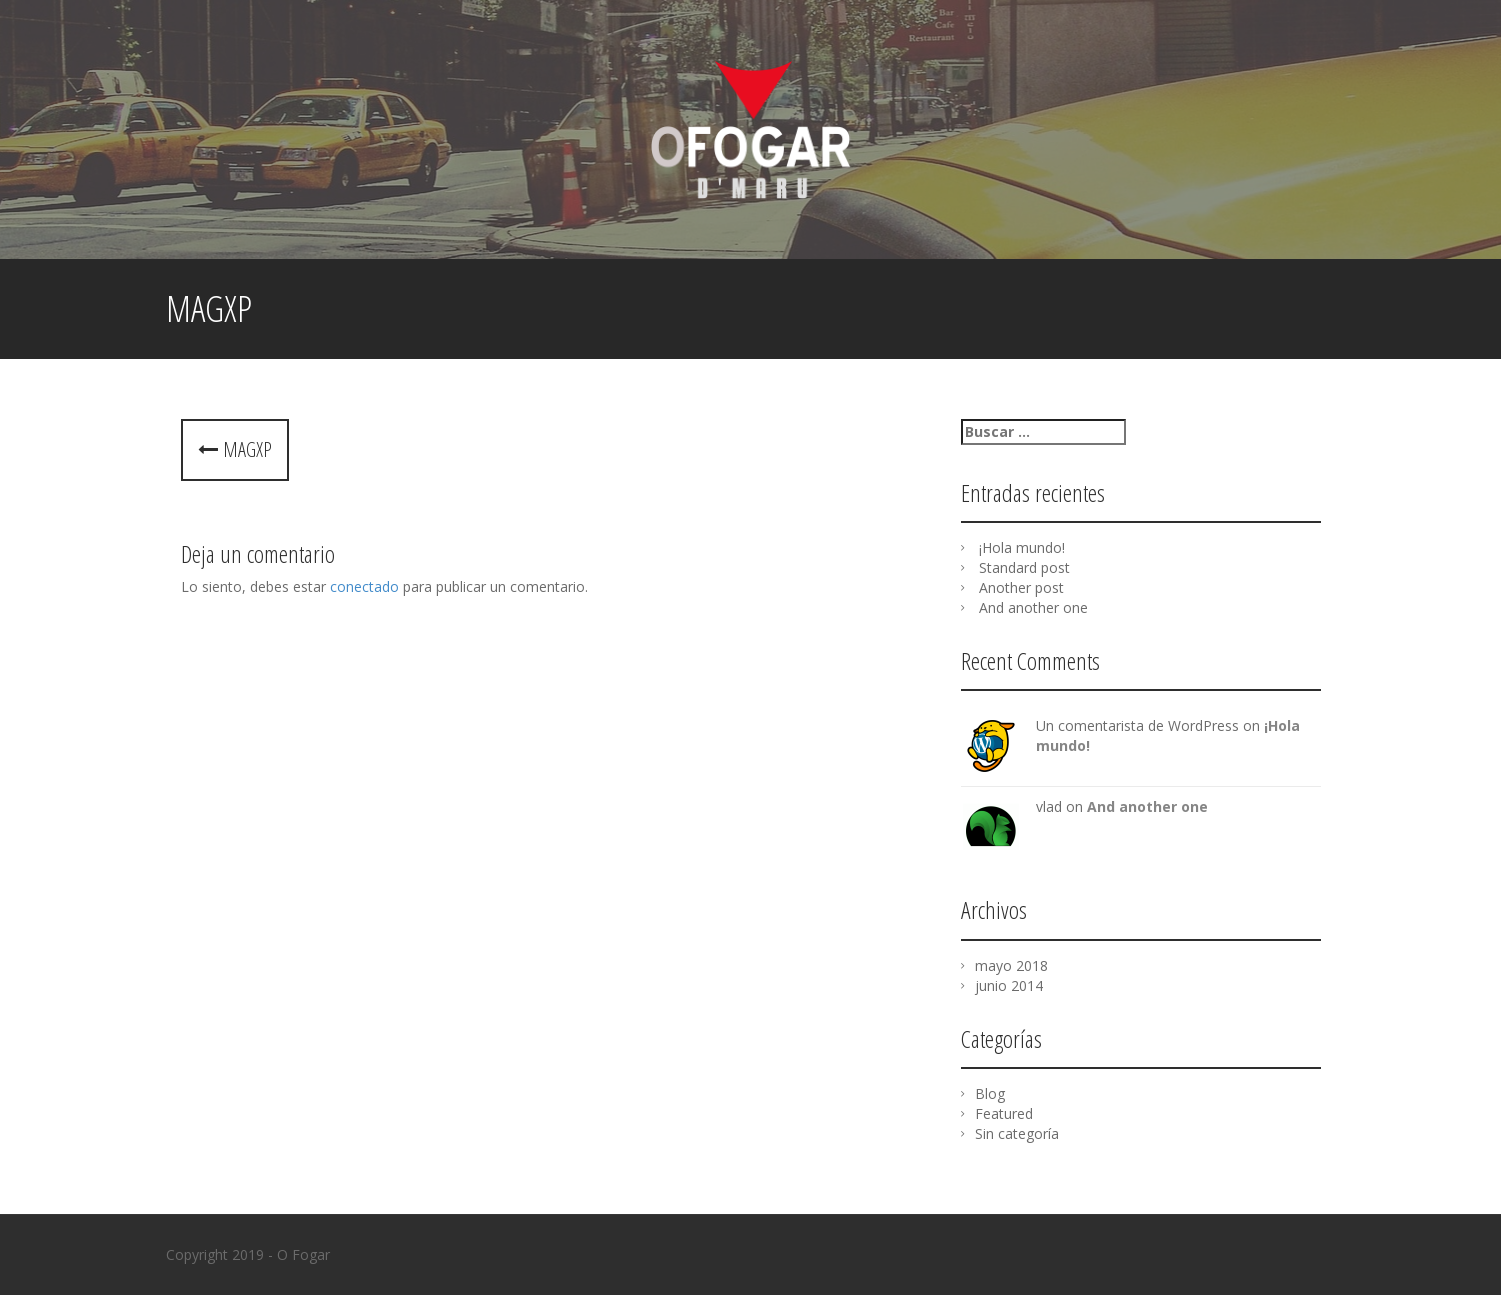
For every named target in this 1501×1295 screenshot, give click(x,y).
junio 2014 (1009, 985)
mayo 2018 (1011, 965)
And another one (1033, 607)
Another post (1021, 587)
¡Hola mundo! (1022, 547)
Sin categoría (1017, 1133)
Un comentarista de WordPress (1137, 725)
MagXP (235, 449)
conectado (364, 586)
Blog (990, 1093)
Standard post (1024, 567)
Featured (1004, 1113)
